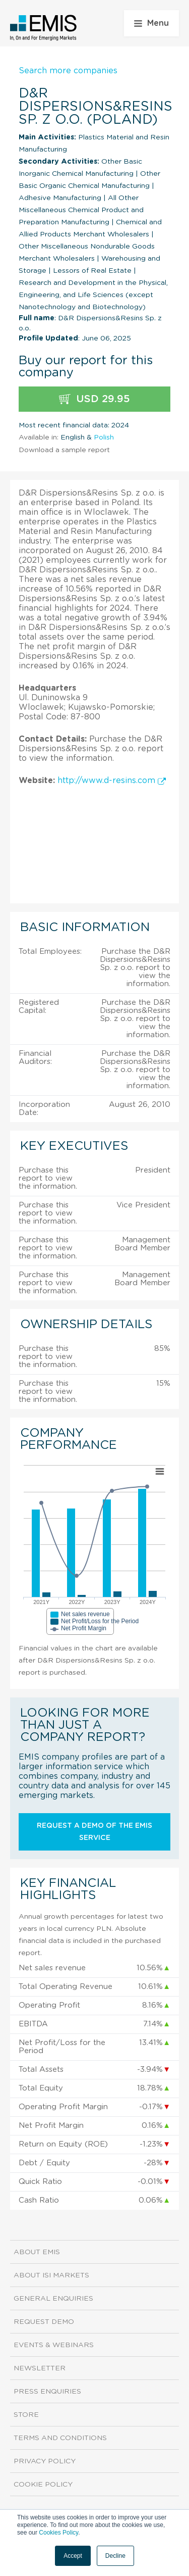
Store (26, 2414)
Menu (151, 23)
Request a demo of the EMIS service (94, 1831)
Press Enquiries (47, 2391)
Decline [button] (115, 2555)
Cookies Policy (58, 2532)
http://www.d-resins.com (111, 780)
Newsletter (40, 2368)
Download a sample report (64, 450)
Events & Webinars (54, 2345)
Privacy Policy (45, 2461)
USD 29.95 (94, 399)
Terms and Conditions (60, 2438)
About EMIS (37, 2252)
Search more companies (68, 71)
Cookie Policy (43, 2484)
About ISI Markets (51, 2275)
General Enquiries (53, 2298)
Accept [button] (73, 2555)
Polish (104, 437)
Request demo (44, 2321)
